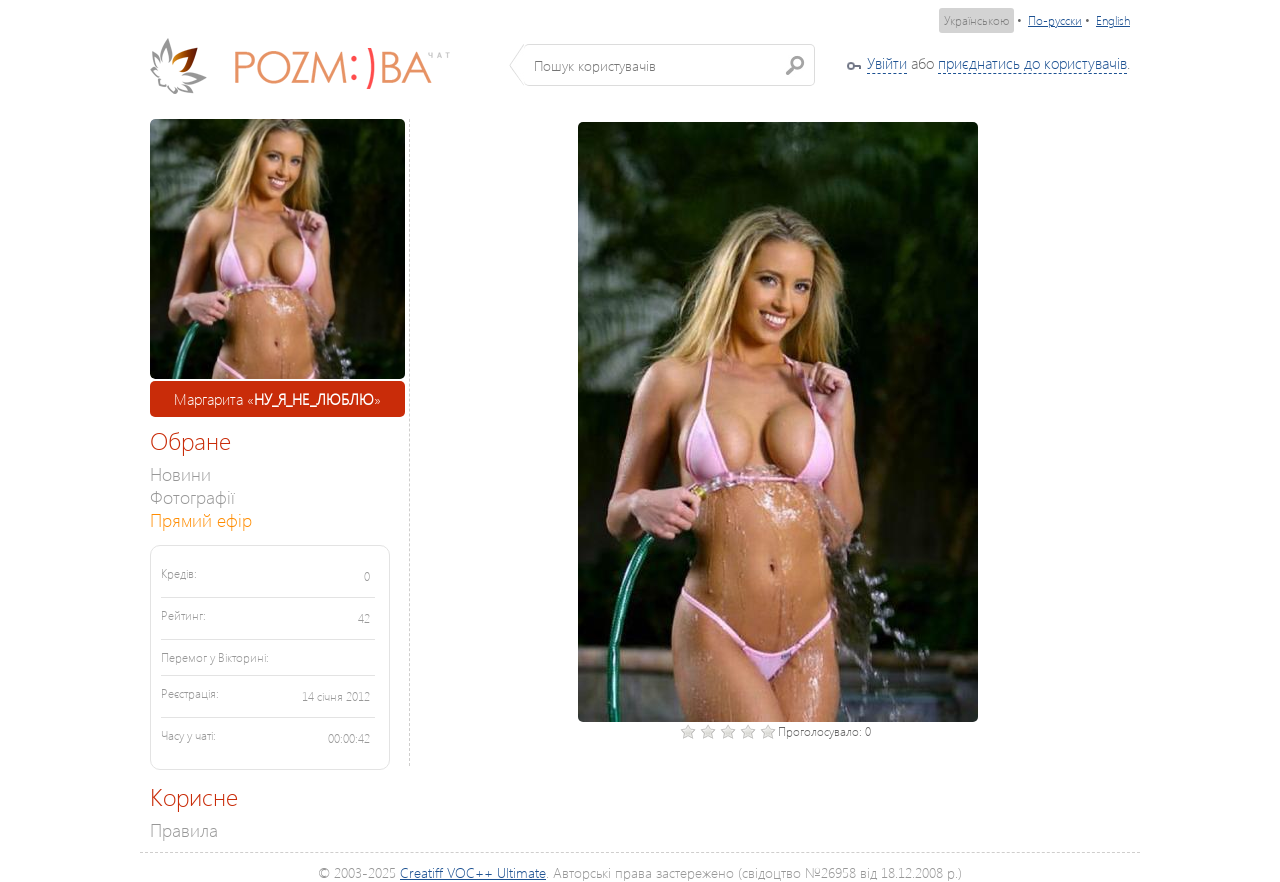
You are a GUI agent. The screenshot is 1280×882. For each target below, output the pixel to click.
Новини (180, 473)
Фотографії (192, 496)
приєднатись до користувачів (1032, 63)
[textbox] (669, 65)
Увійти (887, 63)
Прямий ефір (201, 519)
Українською (976, 20)
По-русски (1055, 20)
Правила (184, 829)
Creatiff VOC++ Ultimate (473, 872)
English (1113, 20)
